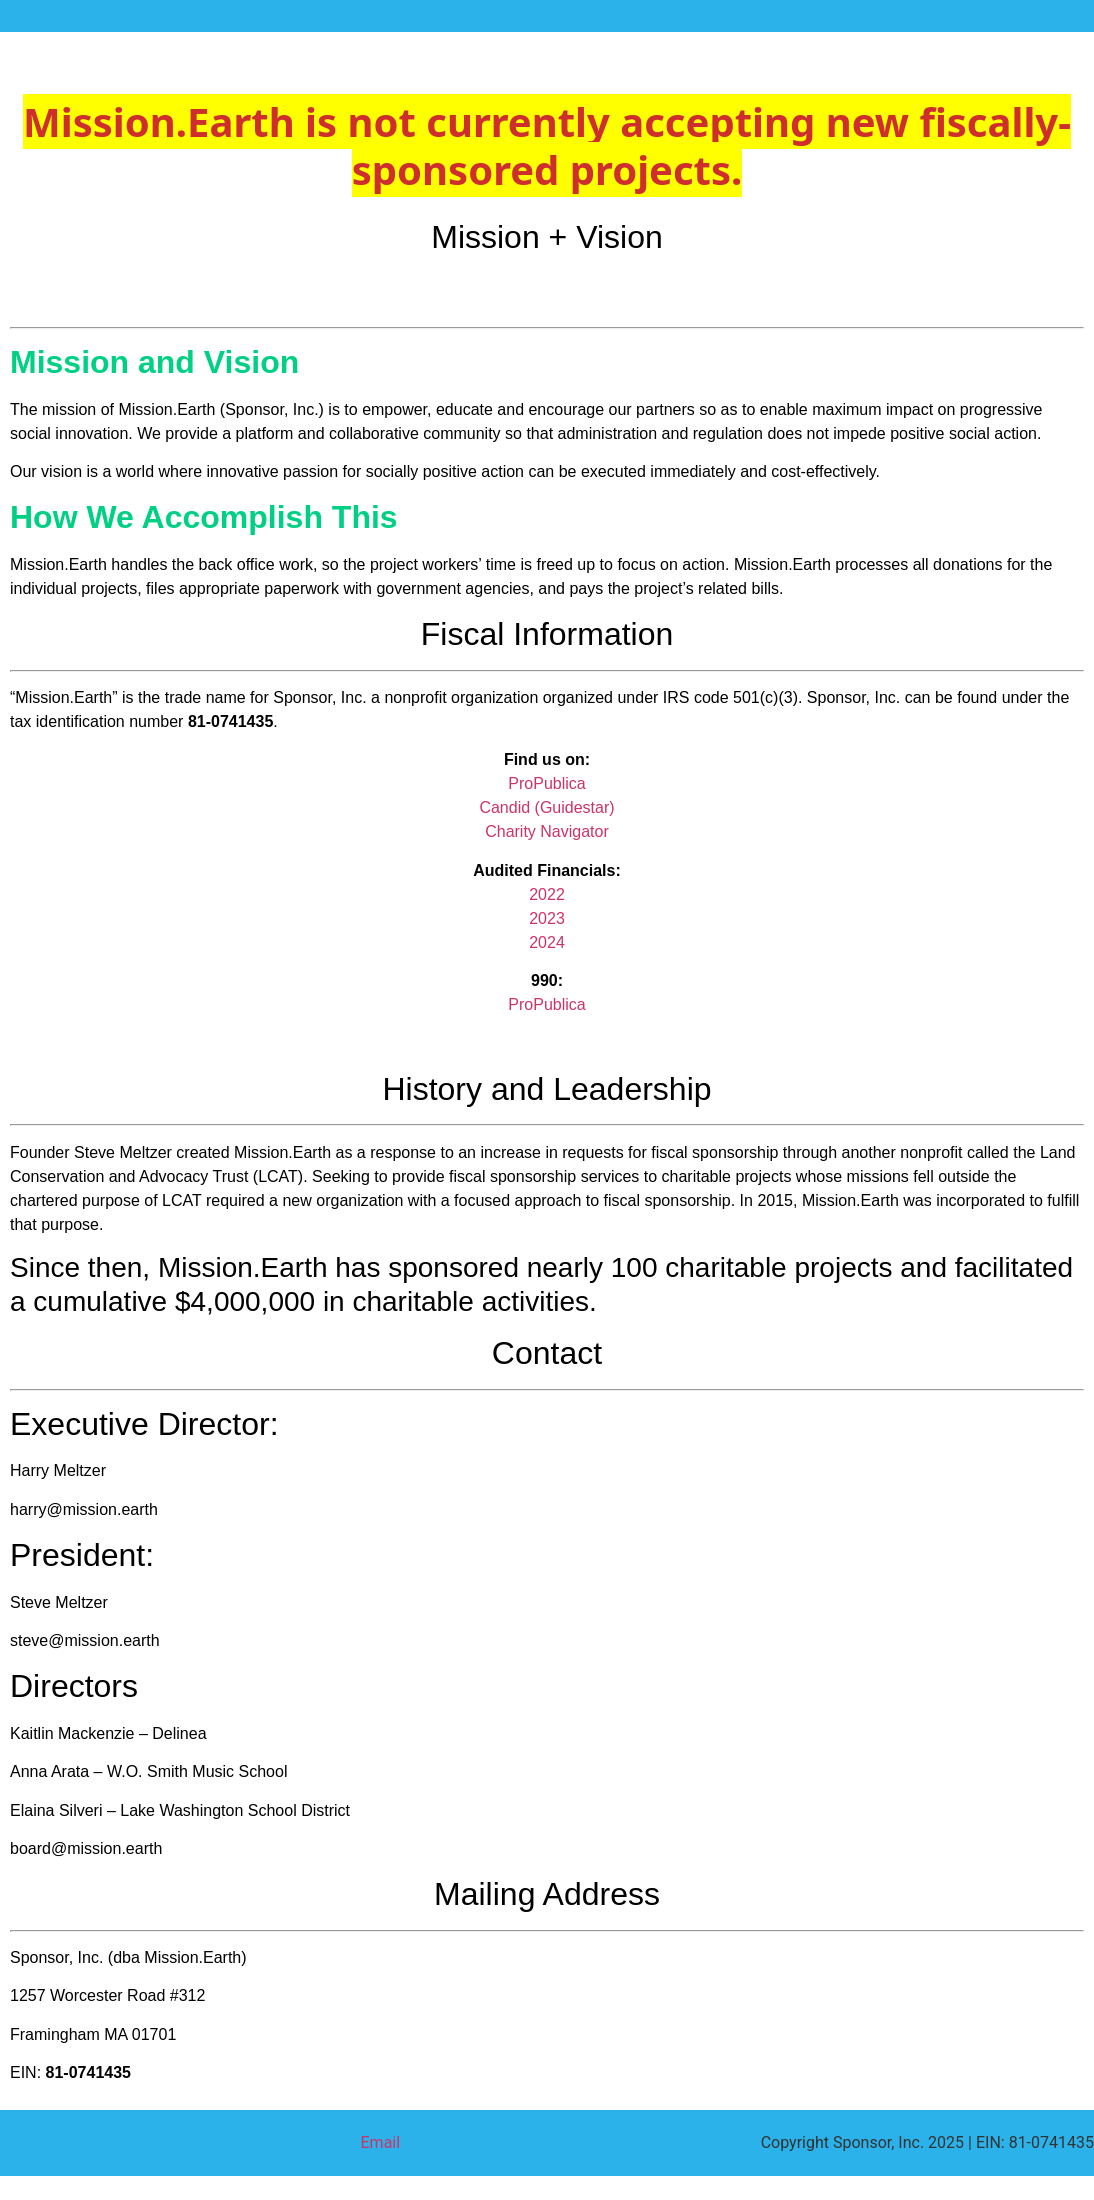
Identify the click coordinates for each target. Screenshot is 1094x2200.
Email (381, 2142)
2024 (547, 942)
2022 (547, 894)
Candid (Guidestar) (546, 807)
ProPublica (546, 783)
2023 (547, 918)
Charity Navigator (547, 831)
